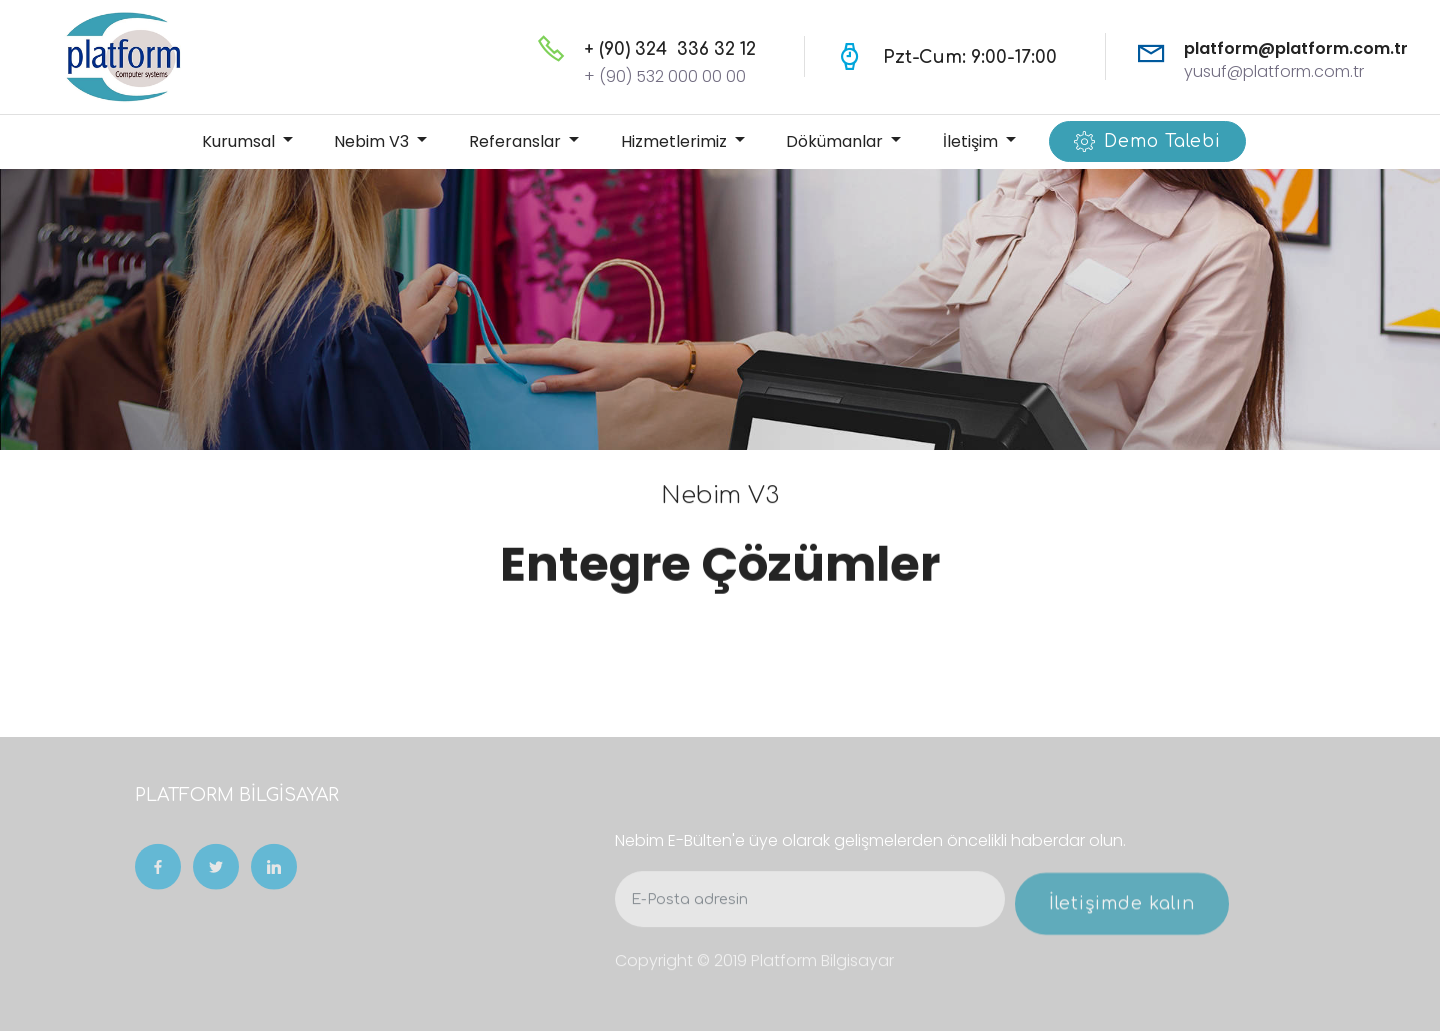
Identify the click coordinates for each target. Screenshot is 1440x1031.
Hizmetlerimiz (676, 141)
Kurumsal (240, 141)
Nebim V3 (373, 141)
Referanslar (517, 141)
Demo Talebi (1147, 141)
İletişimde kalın (1122, 916)
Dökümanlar (836, 141)
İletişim (972, 141)
